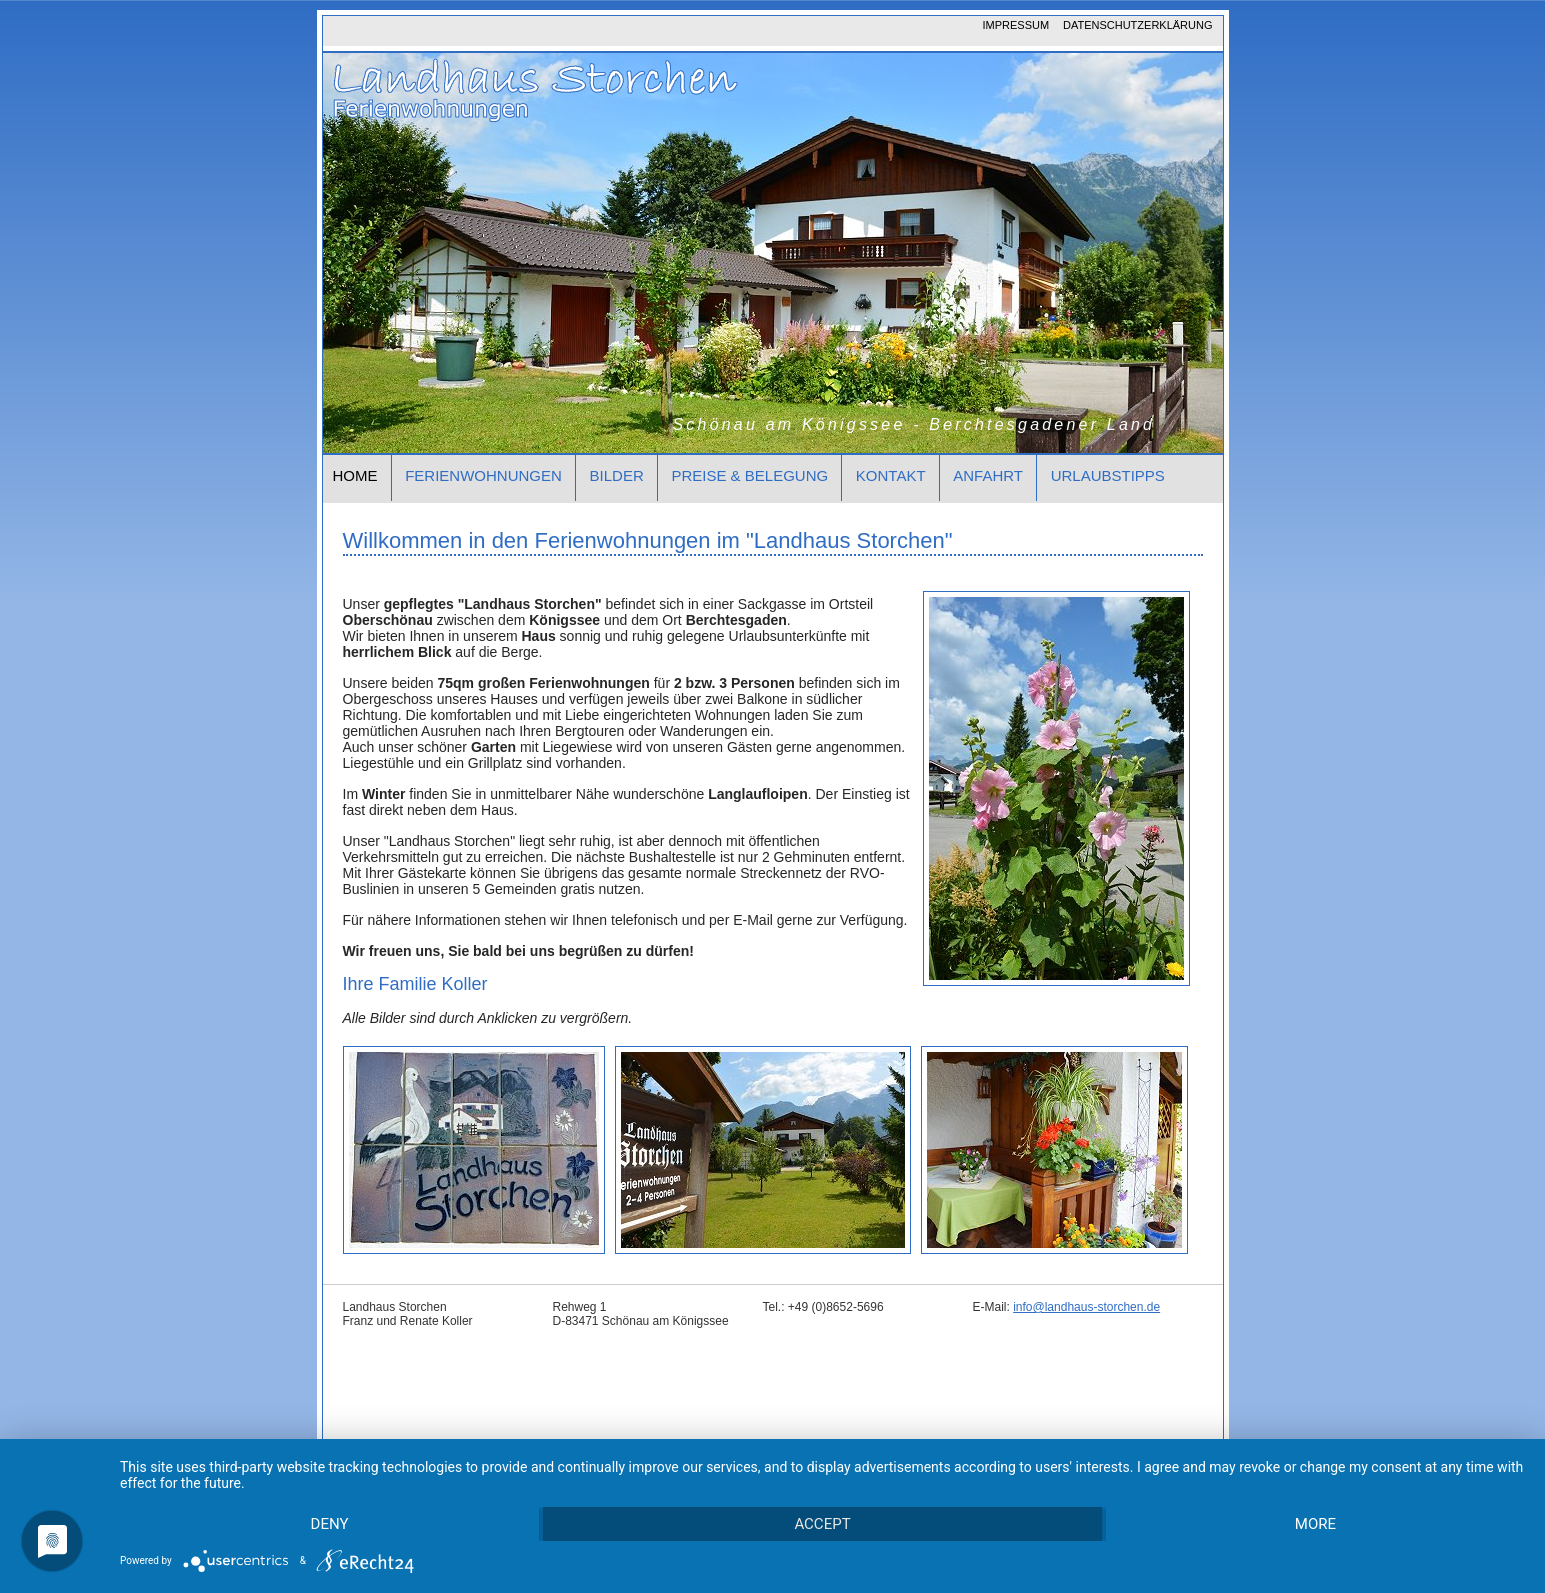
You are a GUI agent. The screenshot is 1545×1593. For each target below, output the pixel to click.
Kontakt (891, 475)
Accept (822, 1524)
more (1315, 1524)
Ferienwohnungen (483, 475)
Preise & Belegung (749, 475)
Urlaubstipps (1108, 475)
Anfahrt (988, 475)
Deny (330, 1524)
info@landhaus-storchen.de (1086, 1307)
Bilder (617, 475)
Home (355, 475)
